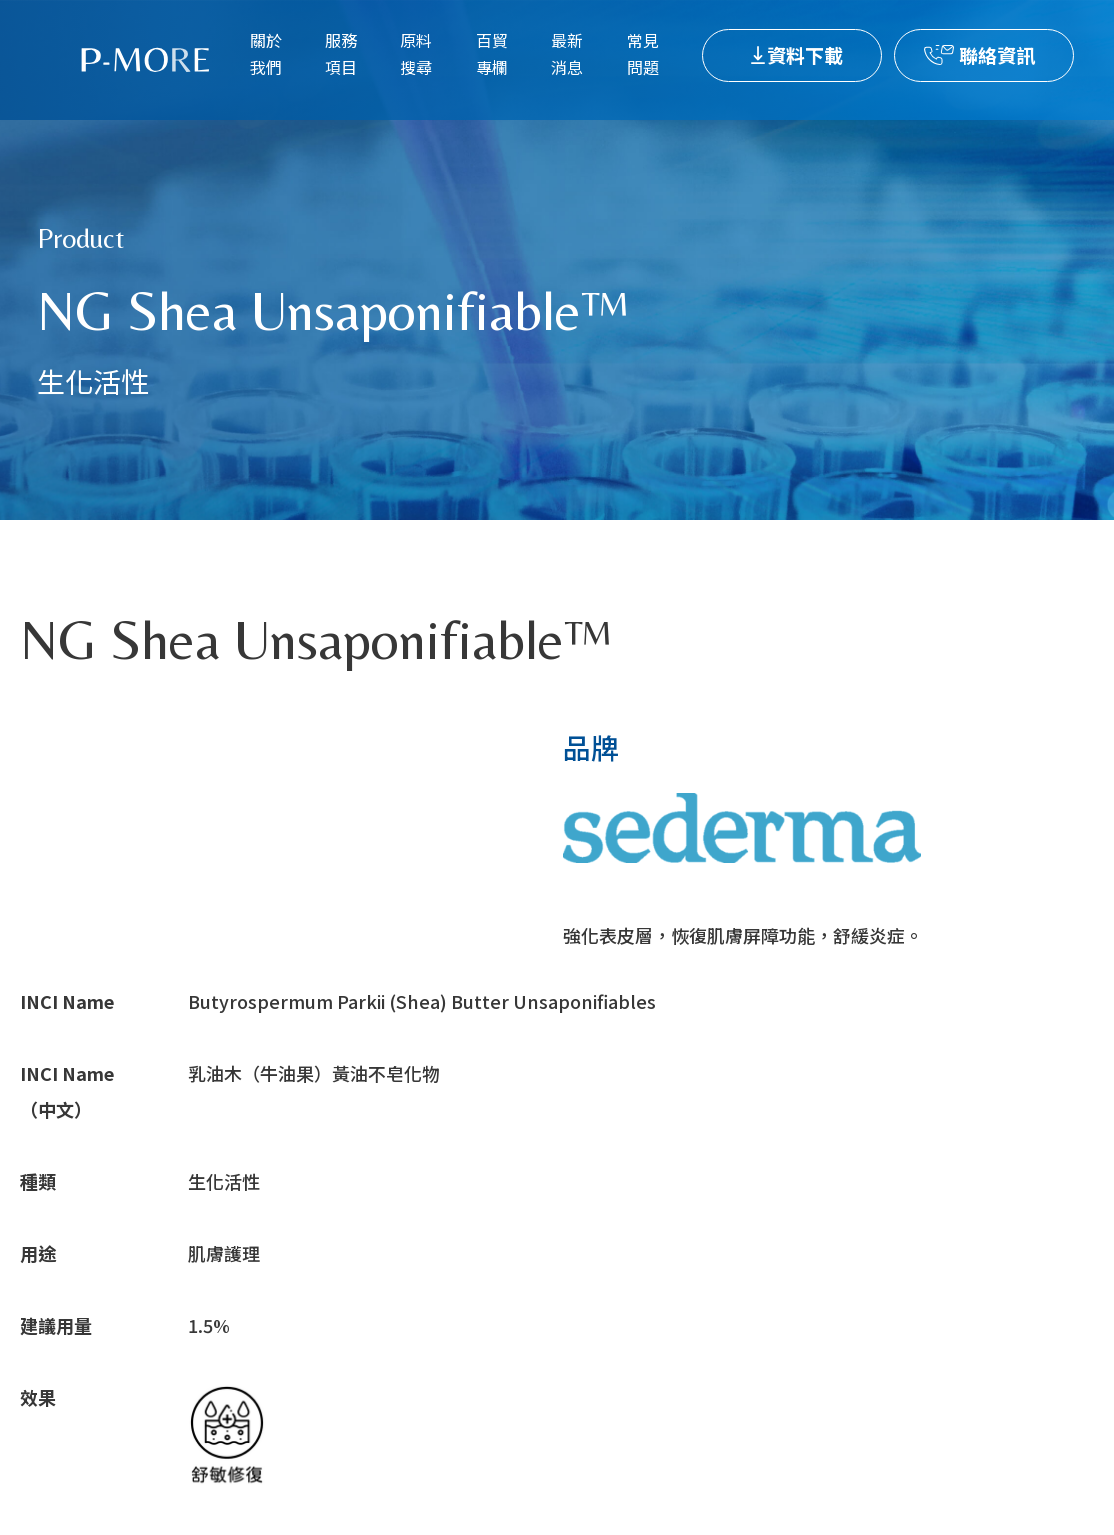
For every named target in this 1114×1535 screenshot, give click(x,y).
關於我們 (266, 53)
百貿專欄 (492, 53)
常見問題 (643, 53)
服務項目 (341, 53)
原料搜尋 (416, 53)
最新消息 (567, 53)
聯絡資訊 (997, 54)
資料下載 (805, 54)
